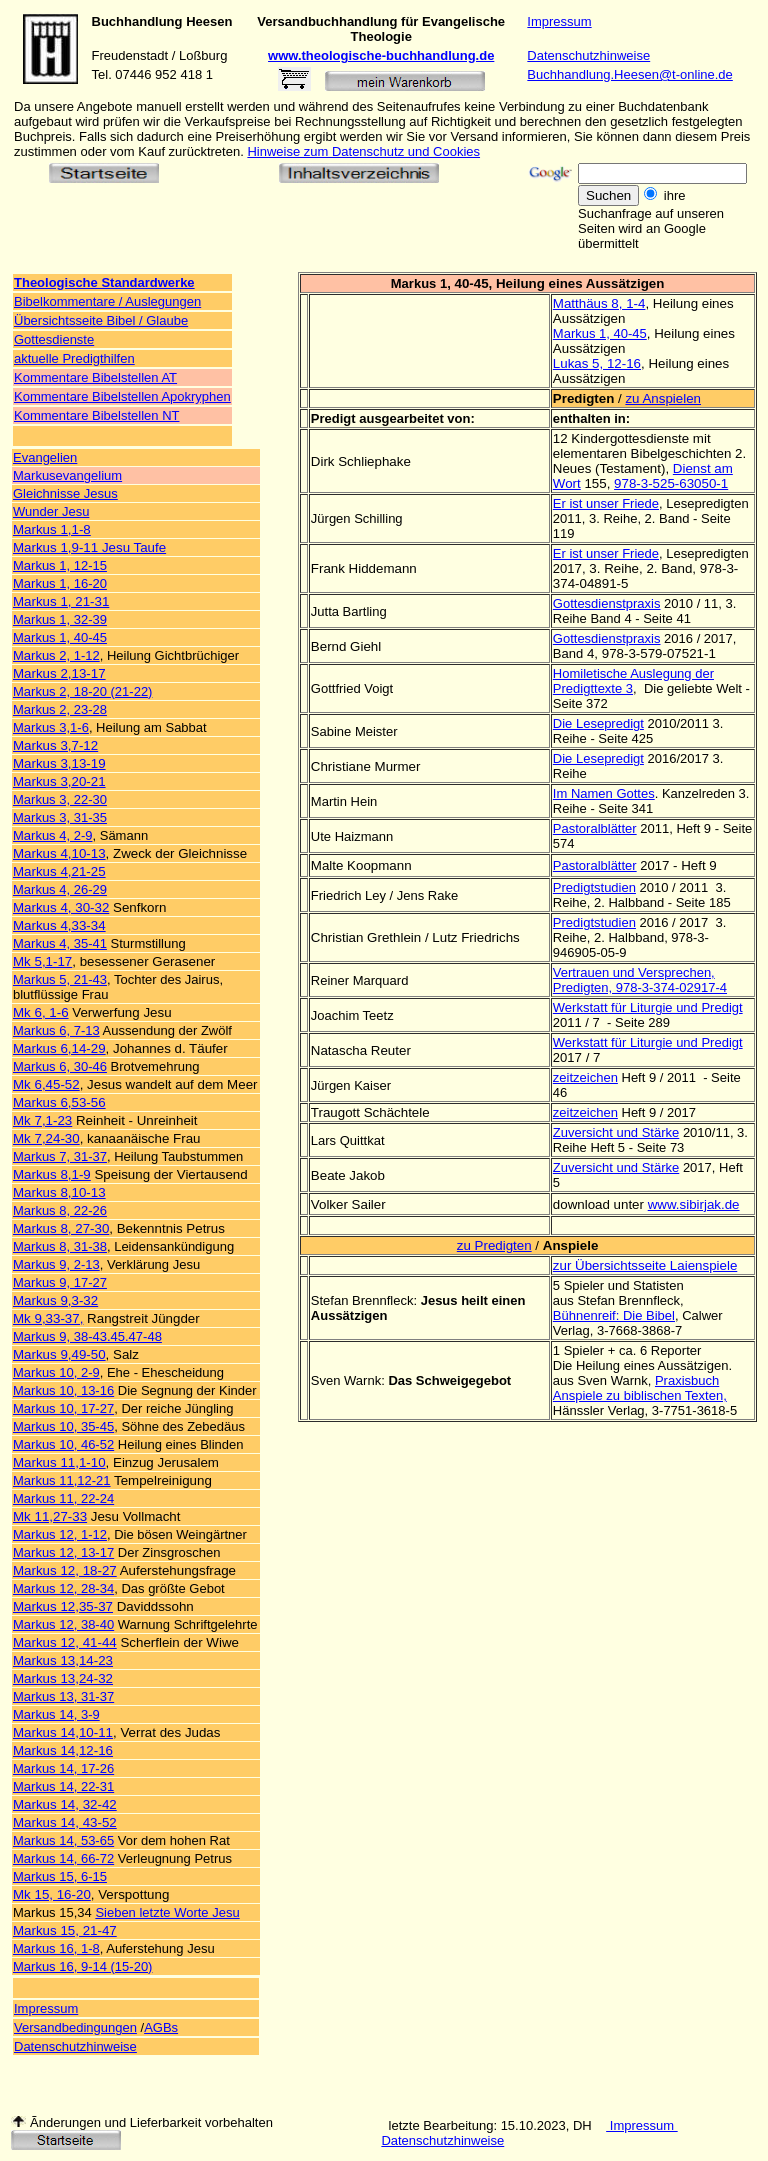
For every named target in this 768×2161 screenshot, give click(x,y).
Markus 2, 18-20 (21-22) (82, 691)
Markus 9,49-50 (59, 1354)
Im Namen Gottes (604, 793)
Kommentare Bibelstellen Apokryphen (122, 396)
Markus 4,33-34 (59, 925)
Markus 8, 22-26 (60, 1210)
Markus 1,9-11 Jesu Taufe (89, 547)
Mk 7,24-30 (46, 1138)
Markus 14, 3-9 (56, 1714)
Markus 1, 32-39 (60, 619)
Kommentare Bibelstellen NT (96, 415)
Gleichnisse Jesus (65, 493)
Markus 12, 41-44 (65, 1642)
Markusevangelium (67, 475)
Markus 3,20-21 (59, 781)
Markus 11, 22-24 (63, 1498)
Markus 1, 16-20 (60, 583)
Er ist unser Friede (606, 503)
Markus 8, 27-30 (61, 1228)
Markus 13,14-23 (63, 1660)
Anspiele (571, 1245)
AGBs (161, 2027)
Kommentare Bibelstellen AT (95, 377)
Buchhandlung (137, 21)
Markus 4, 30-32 (61, 907)
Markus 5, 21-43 (60, 979)
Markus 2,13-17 (59, 673)
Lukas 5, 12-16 (597, 363)
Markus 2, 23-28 (60, 709)
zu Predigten (494, 1245)
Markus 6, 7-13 (56, 1030)
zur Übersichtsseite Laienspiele (645, 1265)
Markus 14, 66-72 (63, 1858)
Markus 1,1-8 (52, 529)
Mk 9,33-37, (48, 1318)
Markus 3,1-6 (51, 727)
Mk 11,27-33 (50, 1516)
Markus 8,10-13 (59, 1192)
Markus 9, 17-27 (60, 1282)
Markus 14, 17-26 (63, 1768)
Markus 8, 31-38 (60, 1246)
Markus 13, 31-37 (63, 1696)
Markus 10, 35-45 (63, 1426)
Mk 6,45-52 (46, 1084)
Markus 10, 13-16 (63, 1390)
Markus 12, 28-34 (63, 1588)
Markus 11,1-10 (59, 1462)
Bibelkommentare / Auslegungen (107, 301)
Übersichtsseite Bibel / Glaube (101, 320)
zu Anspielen (663, 398)
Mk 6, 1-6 (41, 1012)
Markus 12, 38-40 (63, 1624)
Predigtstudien (594, 887)
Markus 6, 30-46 (60, 1066)
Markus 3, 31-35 (60, 817)
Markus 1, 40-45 (60, 637)
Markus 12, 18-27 (65, 1570)
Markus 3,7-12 (55, 745)
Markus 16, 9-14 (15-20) (82, 1966)
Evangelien (45, 457)
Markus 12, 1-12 (60, 1534)
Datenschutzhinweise (588, 55)
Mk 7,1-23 (42, 1120)
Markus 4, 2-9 (52, 835)
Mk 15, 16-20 (52, 1894)
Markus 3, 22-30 (60, 799)
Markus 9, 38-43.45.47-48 (87, 1336)
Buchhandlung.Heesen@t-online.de (629, 74)
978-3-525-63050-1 (671, 483)
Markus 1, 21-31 (61, 601)
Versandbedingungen (75, 2027)
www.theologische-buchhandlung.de (381, 55)
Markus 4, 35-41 (60, 943)
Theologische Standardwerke (104, 282)
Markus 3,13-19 (59, 763)
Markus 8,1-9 (52, 1174)
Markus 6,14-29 (59, 1048)
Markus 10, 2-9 (56, 1372)
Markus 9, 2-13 (56, 1264)
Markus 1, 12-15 (60, 565)
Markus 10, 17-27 (63, 1408)
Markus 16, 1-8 (56, 1948)
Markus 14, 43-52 (65, 1822)
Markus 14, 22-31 (63, 1786)
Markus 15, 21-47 (65, 1930)
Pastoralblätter (595, 828)
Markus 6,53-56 (59, 1102)
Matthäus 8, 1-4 (599, 303)
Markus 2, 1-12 (56, 655)
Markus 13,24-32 (63, 1678)
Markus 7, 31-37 (60, 1156)
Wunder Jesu (51, 511)
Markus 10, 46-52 (63, 1444)
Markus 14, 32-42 (65, 1804)
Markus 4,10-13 (59, 853)
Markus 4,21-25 (59, 871)
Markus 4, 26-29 (60, 889)
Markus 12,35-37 (63, 1606)
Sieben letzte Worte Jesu (167, 1912)
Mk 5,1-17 (42, 961)
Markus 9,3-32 (55, 1300)
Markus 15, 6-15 (60, 1876)
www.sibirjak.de (694, 1204)
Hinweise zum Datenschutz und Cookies (363, 151)
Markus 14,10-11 (63, 1732)
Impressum (559, 21)
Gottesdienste (54, 339)
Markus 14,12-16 (63, 1750)
